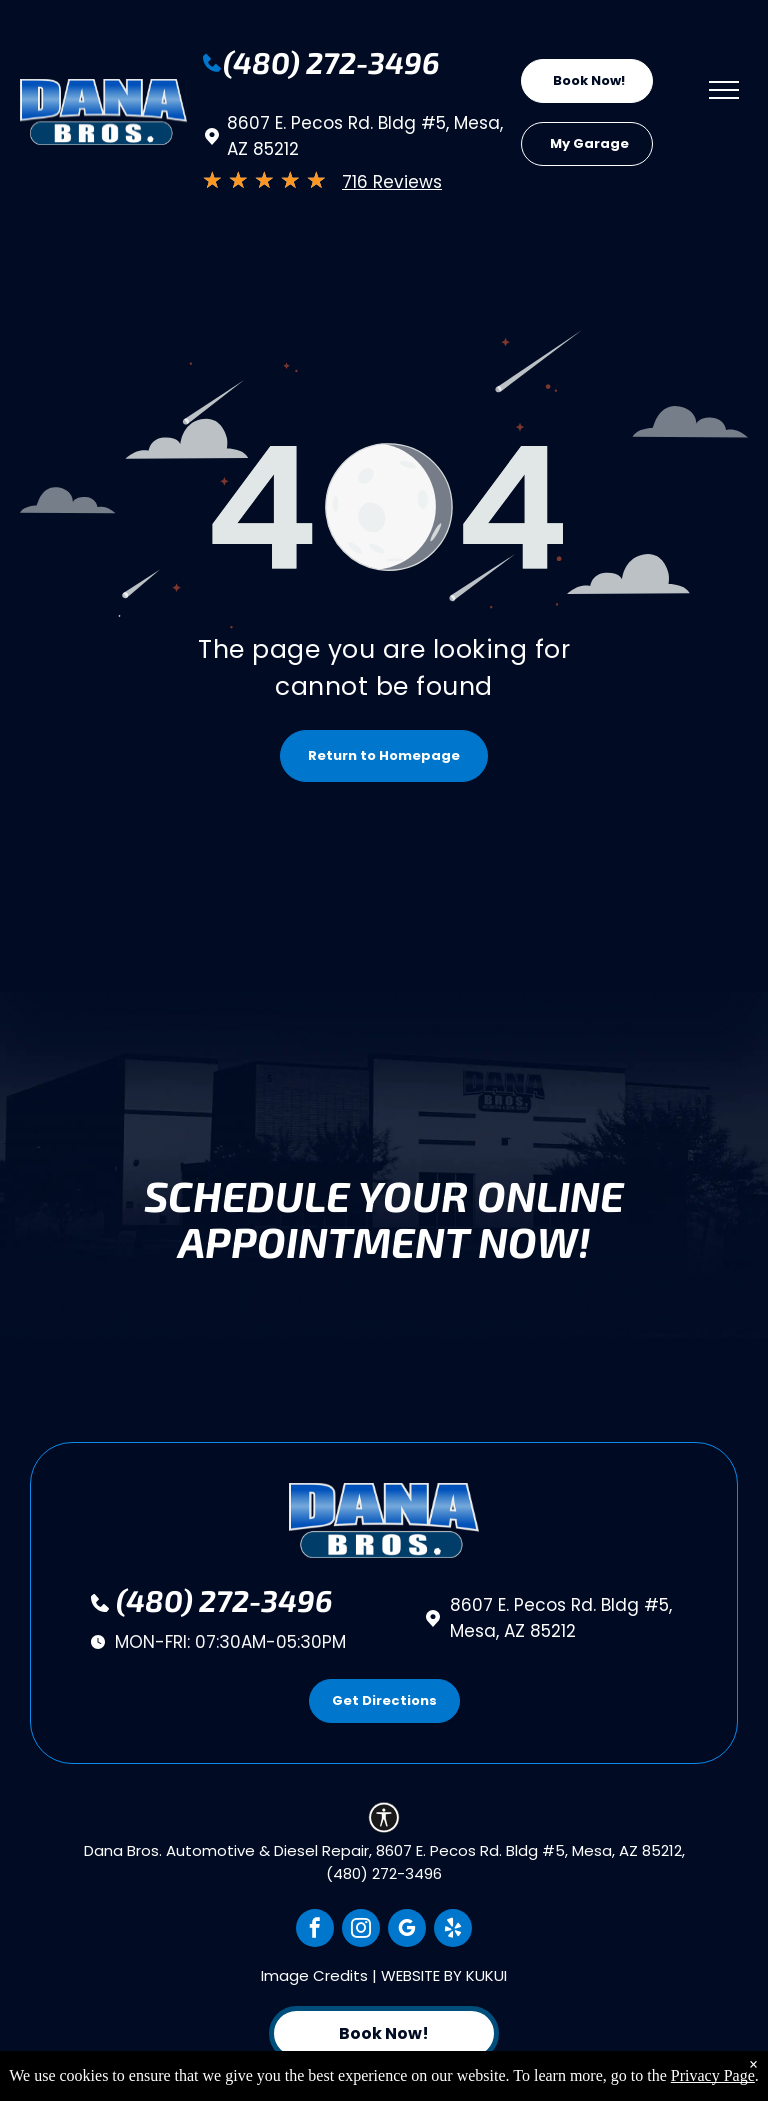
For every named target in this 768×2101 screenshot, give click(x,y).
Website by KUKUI (444, 1975)
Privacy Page (713, 2075)
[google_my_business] (407, 1930)
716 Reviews (392, 182)
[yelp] (453, 1930)
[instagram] (361, 1930)
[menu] (724, 90)
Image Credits (314, 1975)
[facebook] (315, 1930)
